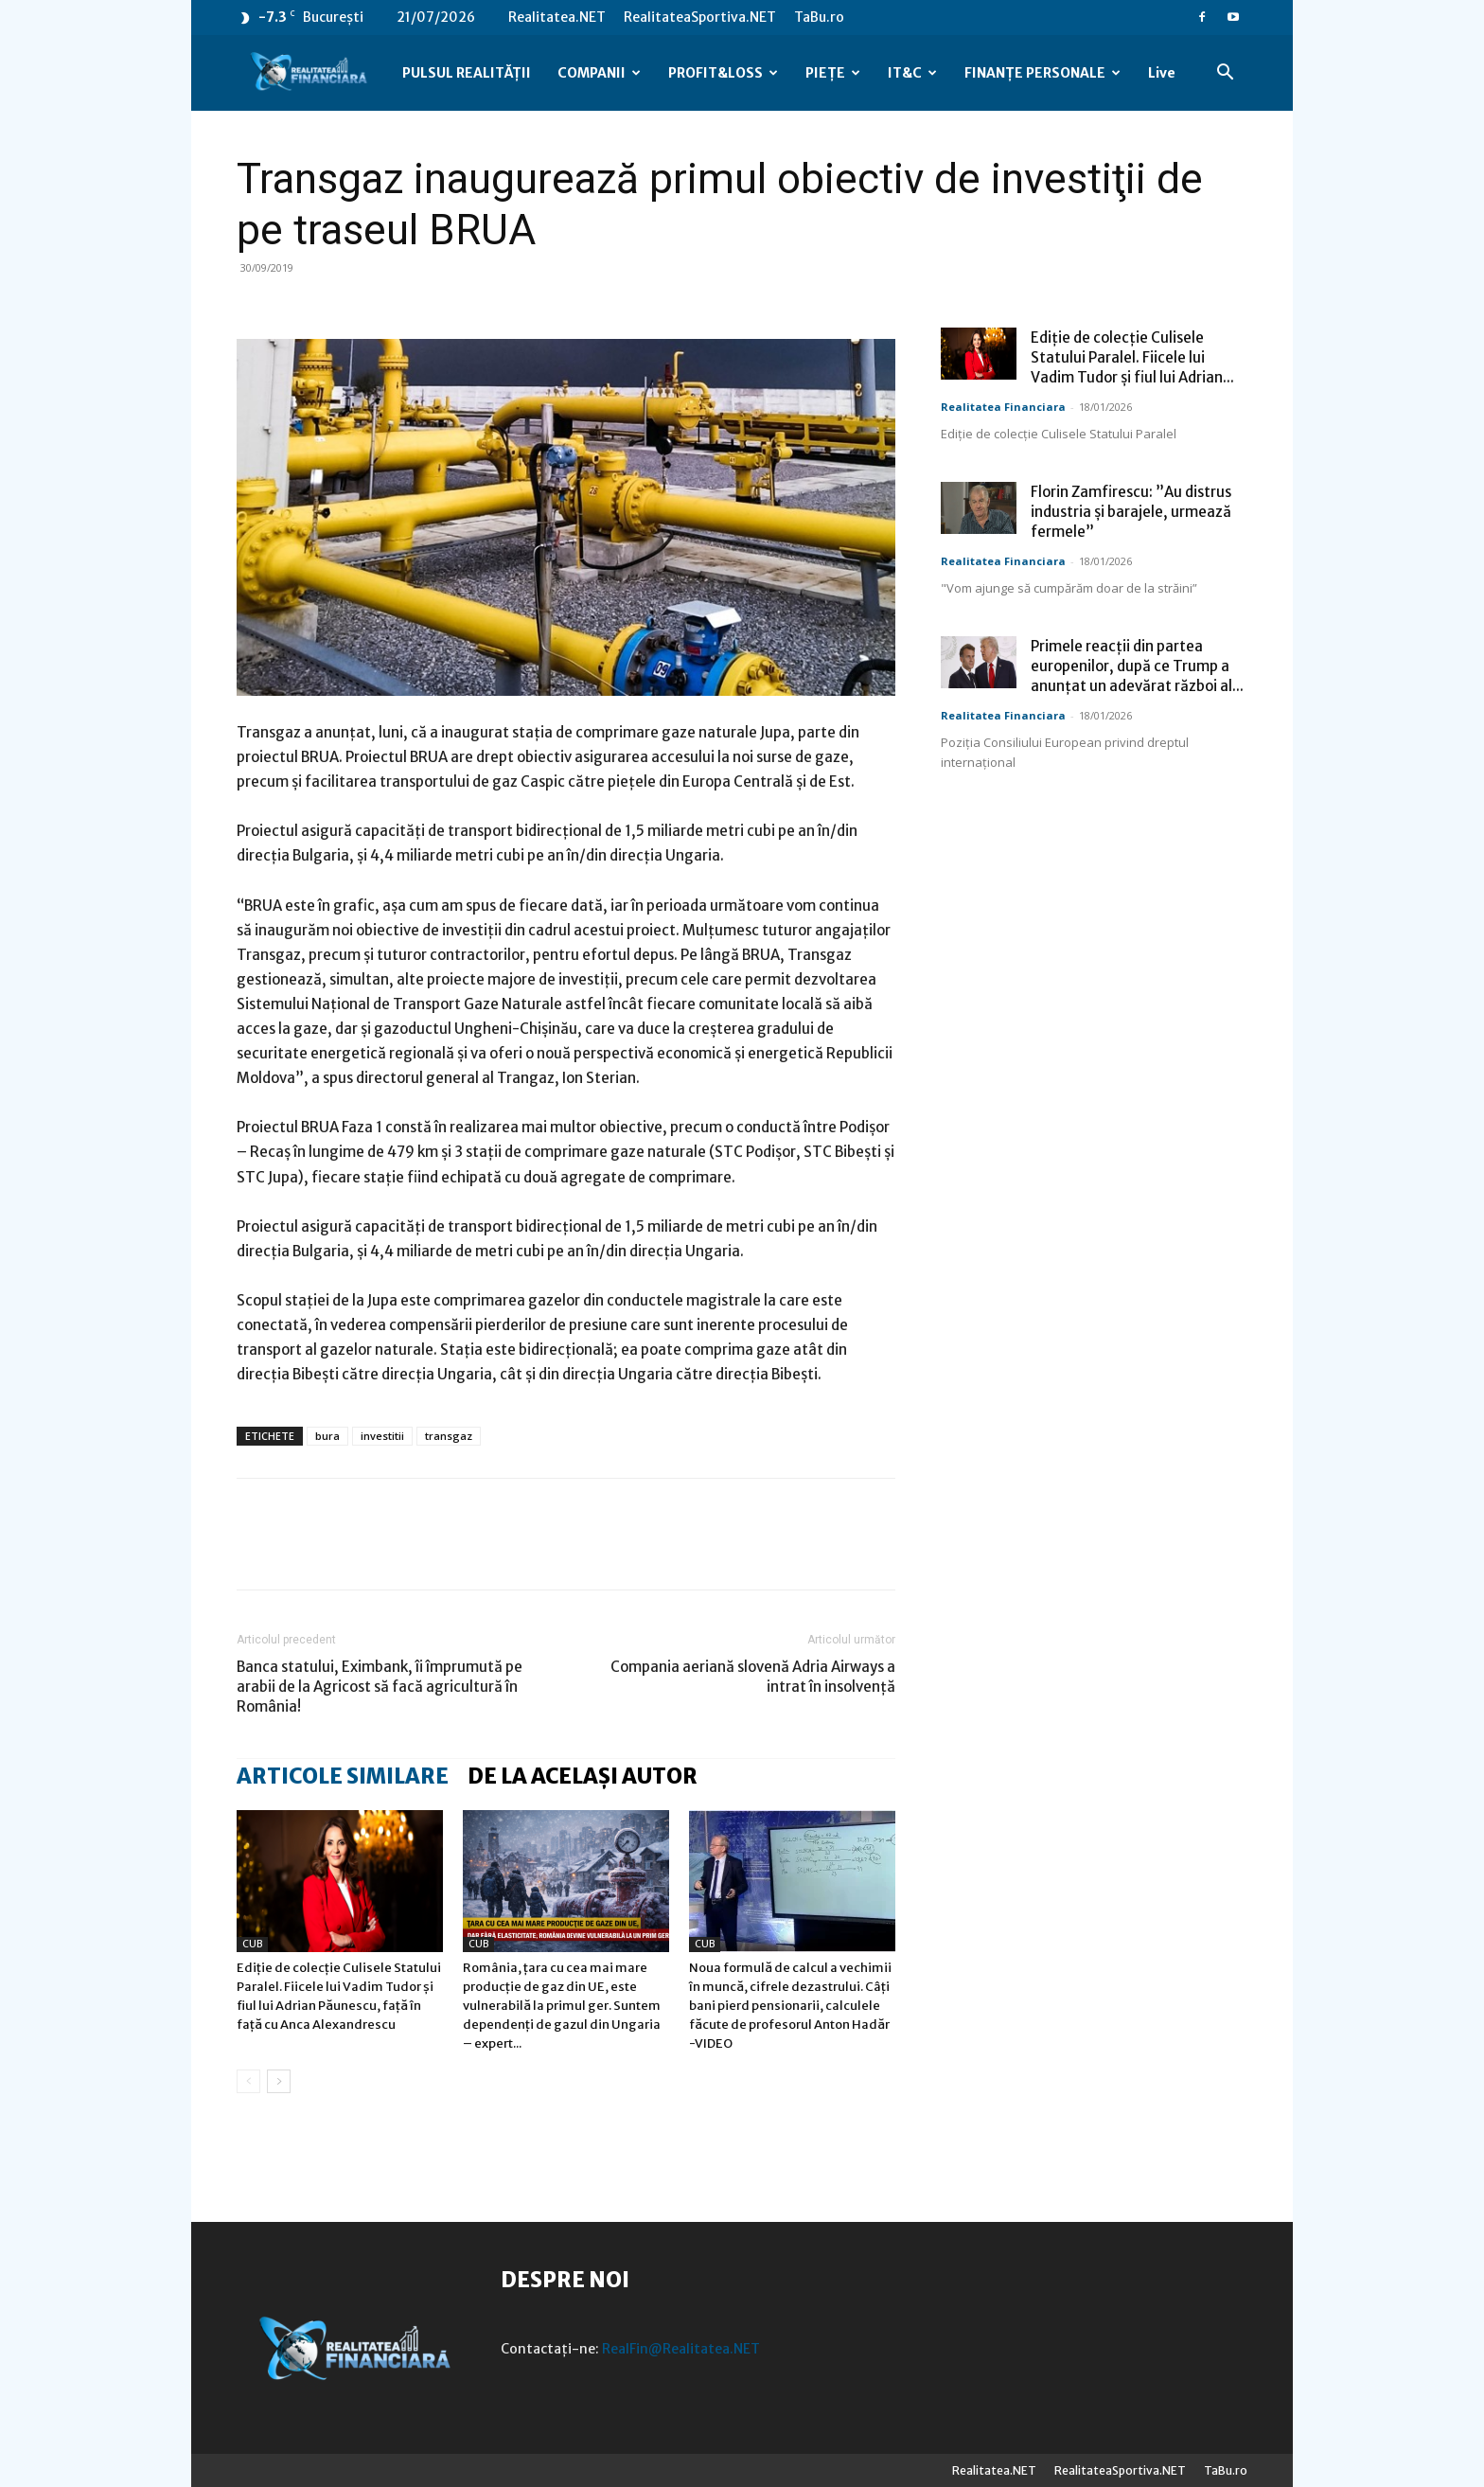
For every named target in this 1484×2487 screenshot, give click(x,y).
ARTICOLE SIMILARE (343, 1776)
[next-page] (279, 2081)
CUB (252, 1944)
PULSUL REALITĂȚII (466, 72)
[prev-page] (248, 2081)
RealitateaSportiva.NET (700, 17)
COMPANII (599, 72)
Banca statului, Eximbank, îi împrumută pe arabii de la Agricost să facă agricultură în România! (379, 1686)
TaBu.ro (819, 17)
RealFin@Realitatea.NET (681, 2348)
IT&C (912, 72)
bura (327, 1436)
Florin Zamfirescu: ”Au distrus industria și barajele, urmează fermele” (1131, 512)
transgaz (448, 1436)
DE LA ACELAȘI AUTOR (583, 1776)
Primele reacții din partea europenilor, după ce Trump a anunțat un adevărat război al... (1137, 666)
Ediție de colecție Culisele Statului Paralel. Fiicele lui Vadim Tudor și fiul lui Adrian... (1132, 357)
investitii (382, 1436)
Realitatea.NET (557, 17)
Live (1161, 72)
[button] (1224, 74)
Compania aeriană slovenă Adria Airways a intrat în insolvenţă (752, 1677)
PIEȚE (832, 72)
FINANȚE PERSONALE (1042, 72)
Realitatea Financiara (1003, 407)
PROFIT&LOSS (723, 72)
